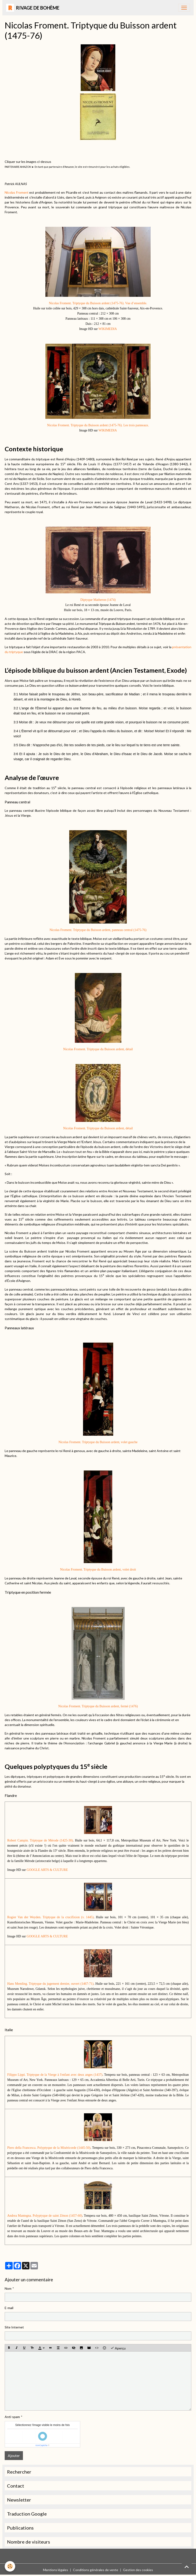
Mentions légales (55, 2570)
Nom (8, 2288)
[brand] (32, 8)
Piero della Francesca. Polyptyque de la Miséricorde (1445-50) (49, 2147)
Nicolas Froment (17, 192)
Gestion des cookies (138, 2570)
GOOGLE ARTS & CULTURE (47, 1870)
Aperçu (118, 2347)
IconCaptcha (41, 2445)
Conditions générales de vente (95, 2570)
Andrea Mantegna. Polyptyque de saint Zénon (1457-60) (44, 2215)
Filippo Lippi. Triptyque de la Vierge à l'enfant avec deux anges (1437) (54, 2074)
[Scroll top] (186, 2566)
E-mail (9, 2308)
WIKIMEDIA (107, 329)
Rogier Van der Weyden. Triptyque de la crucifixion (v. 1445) (50, 1917)
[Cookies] (10, 2566)
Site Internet (14, 2327)
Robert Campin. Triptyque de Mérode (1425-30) (40, 1840)
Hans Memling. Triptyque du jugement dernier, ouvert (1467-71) (50, 1983)
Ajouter (14, 2455)
